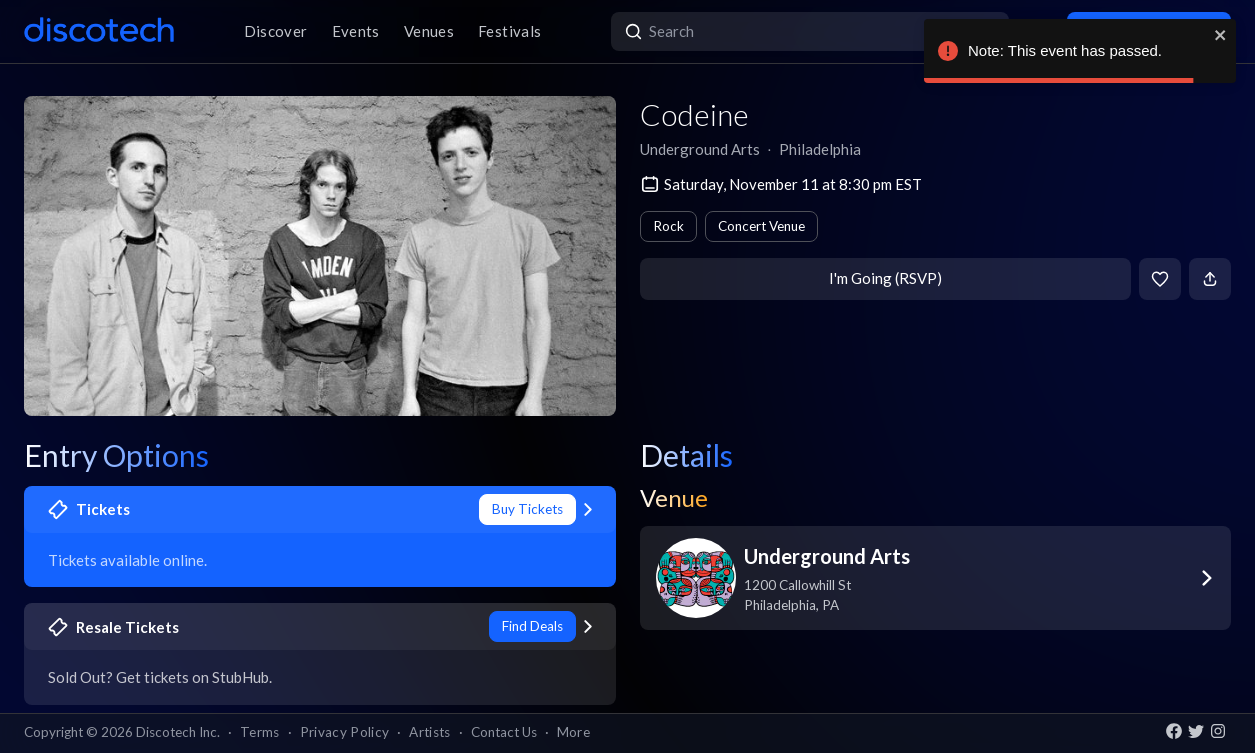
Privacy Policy (345, 732)
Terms (260, 732)
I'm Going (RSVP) (885, 278)
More (573, 732)
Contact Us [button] (504, 732)
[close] (1221, 35)
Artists (429, 732)
